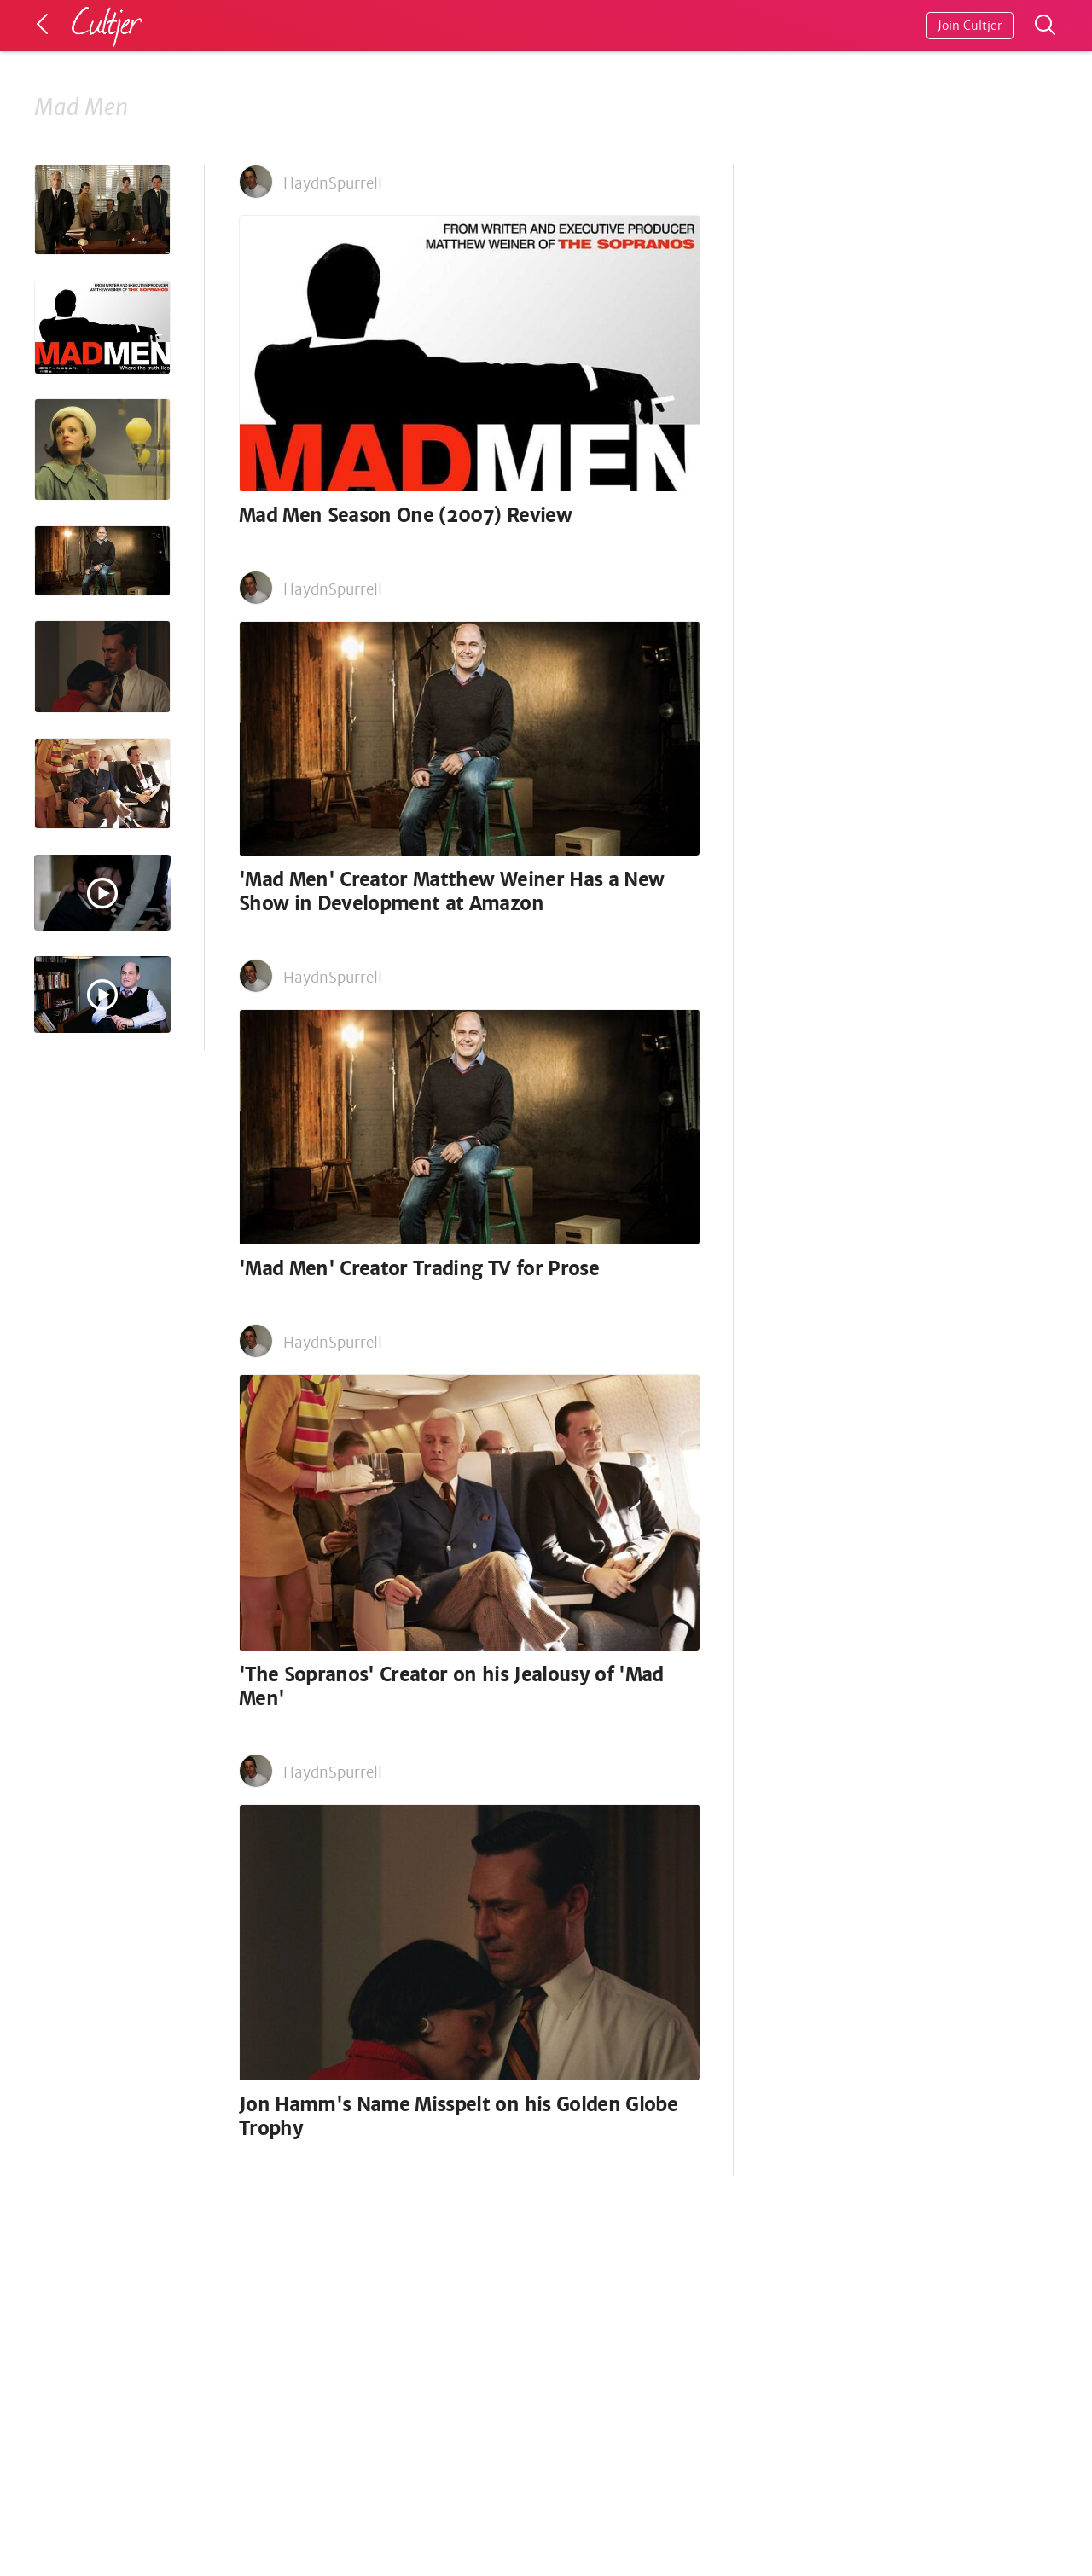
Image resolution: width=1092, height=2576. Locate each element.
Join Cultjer (970, 25)
